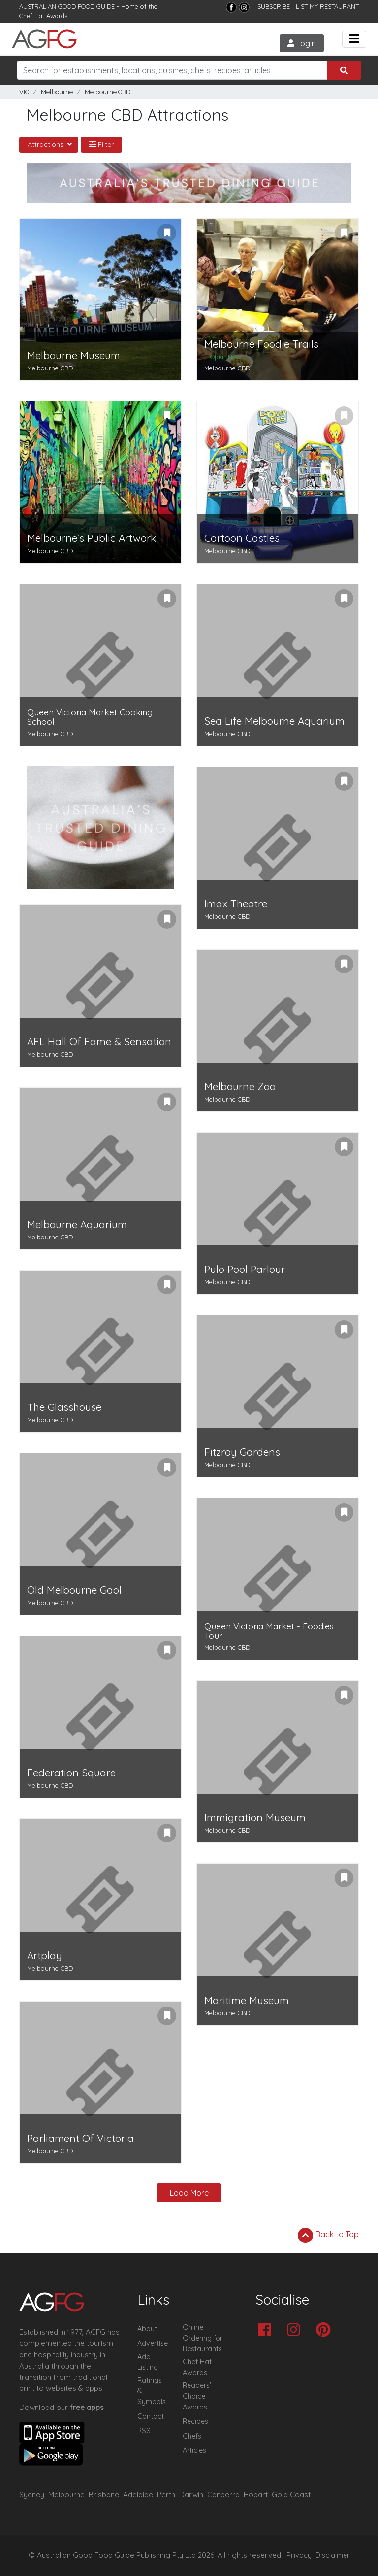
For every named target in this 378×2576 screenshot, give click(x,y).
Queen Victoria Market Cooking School (90, 717)
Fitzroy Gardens (242, 1452)
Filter (101, 144)
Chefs (192, 2436)
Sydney (31, 2494)
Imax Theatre (235, 903)
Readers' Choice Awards (197, 2396)
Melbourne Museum (73, 355)
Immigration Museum (255, 1817)
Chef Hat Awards (43, 16)
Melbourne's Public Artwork (91, 538)
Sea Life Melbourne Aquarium (274, 721)
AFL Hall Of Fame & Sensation (99, 1041)
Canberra (223, 2494)
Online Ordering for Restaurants (202, 2338)
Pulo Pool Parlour (244, 1269)
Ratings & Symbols (151, 2391)
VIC (24, 92)
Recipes (195, 2421)
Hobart (256, 2494)
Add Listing (147, 2362)
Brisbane (104, 2494)
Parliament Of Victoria (80, 2138)
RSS (144, 2430)
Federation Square (71, 1772)
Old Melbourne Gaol (74, 1590)
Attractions (46, 144)
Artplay (44, 1955)
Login (301, 43)
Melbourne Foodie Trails (261, 344)
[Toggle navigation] (354, 39)
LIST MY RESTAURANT (327, 6)
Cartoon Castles (242, 538)
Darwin (191, 2494)
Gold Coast (291, 2494)
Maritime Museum (246, 2000)
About (147, 2328)
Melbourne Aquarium (77, 1224)
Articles (194, 2450)
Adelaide (138, 2494)
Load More (189, 2193)
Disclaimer (332, 2555)
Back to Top (328, 2235)
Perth (166, 2494)
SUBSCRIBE (273, 6)
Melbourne (57, 92)
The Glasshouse (64, 1407)
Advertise (152, 2343)
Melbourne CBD (108, 92)
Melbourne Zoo (240, 1086)
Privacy (299, 2555)
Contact (150, 2416)
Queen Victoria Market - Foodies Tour (269, 1630)
